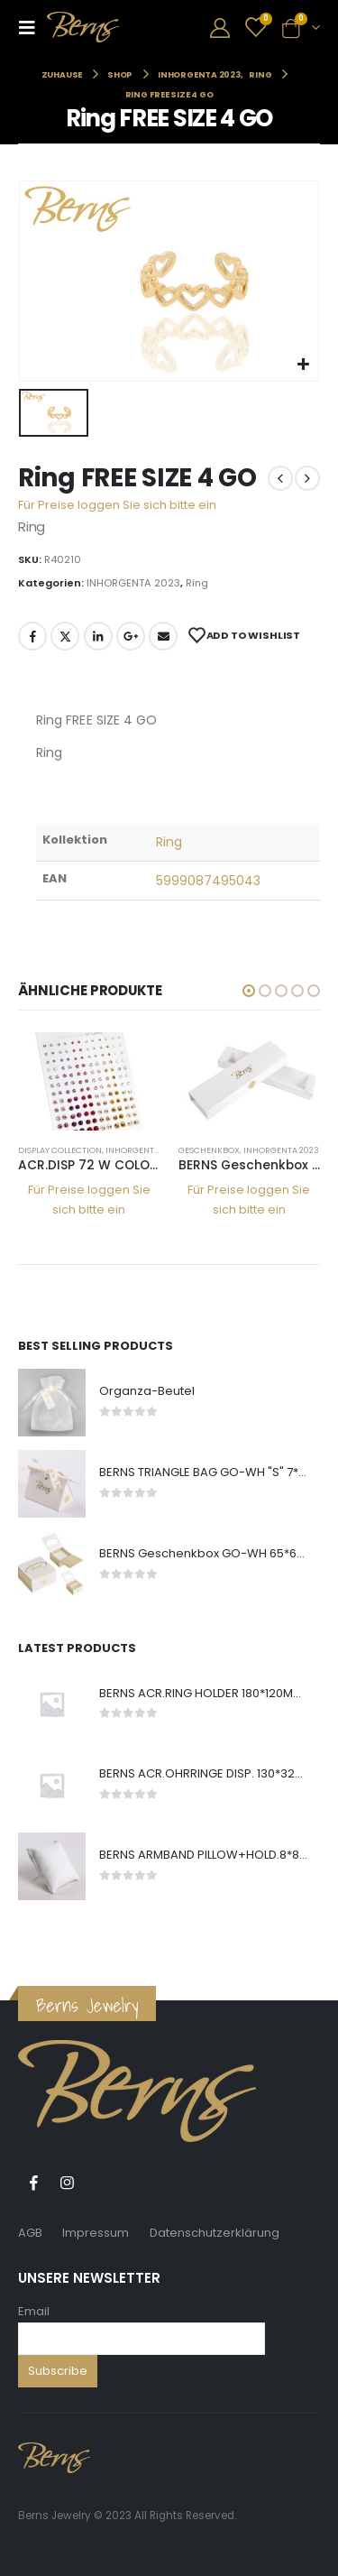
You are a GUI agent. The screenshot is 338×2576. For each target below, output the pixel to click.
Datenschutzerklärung (214, 2232)
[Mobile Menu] (32, 27)
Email (34, 2311)
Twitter (64, 636)
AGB (30, 2232)
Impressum (95, 2232)
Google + (130, 636)
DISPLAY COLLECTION (60, 1150)
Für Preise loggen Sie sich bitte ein (117, 504)
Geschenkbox (209, 1150)
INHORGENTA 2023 (133, 583)
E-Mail (163, 636)
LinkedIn (98, 636)
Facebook (32, 636)
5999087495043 (208, 881)
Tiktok (100, 2182)
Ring (197, 583)
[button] (249, 991)
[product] (89, 1081)
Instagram (66, 2182)
